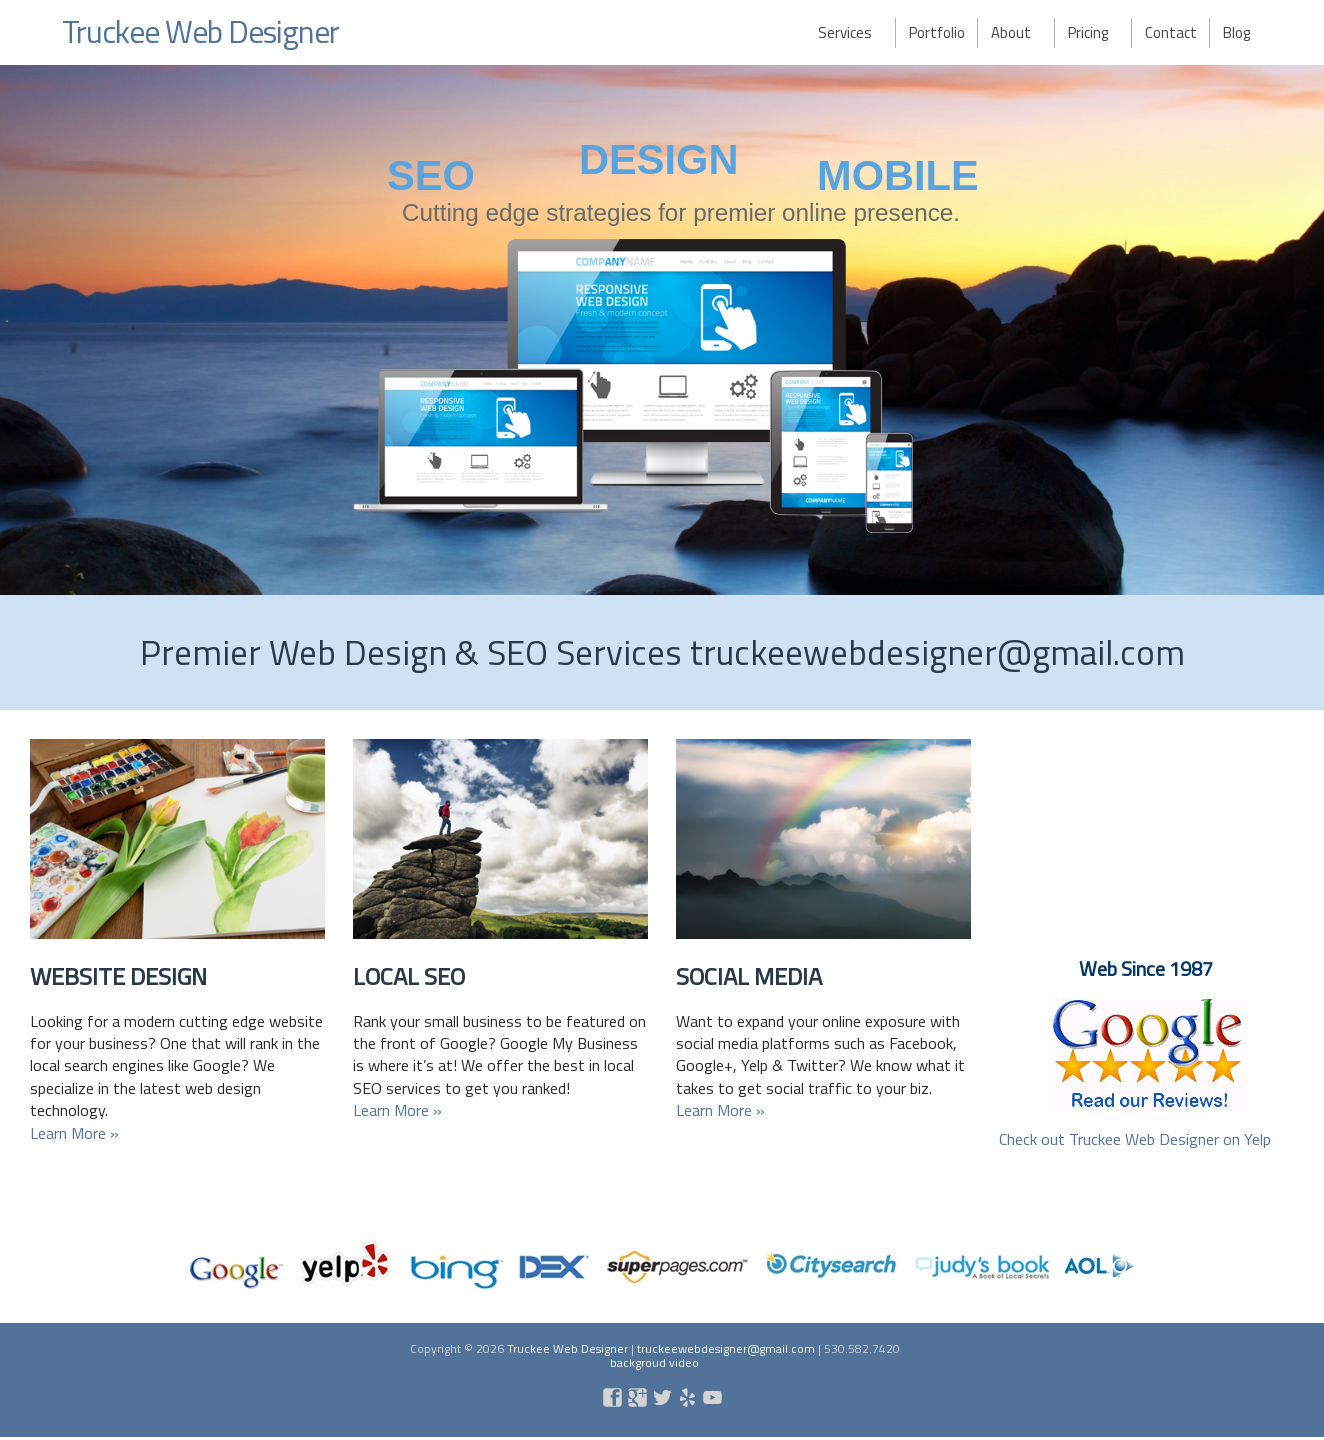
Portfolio (937, 32)
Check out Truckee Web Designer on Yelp (1135, 1139)
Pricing (1088, 32)
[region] (662, 330)
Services (845, 32)
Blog (1236, 32)
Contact (1171, 32)
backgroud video (654, 1362)
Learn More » (74, 1133)
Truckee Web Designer (203, 31)
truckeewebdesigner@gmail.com (726, 1348)
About (1011, 32)
